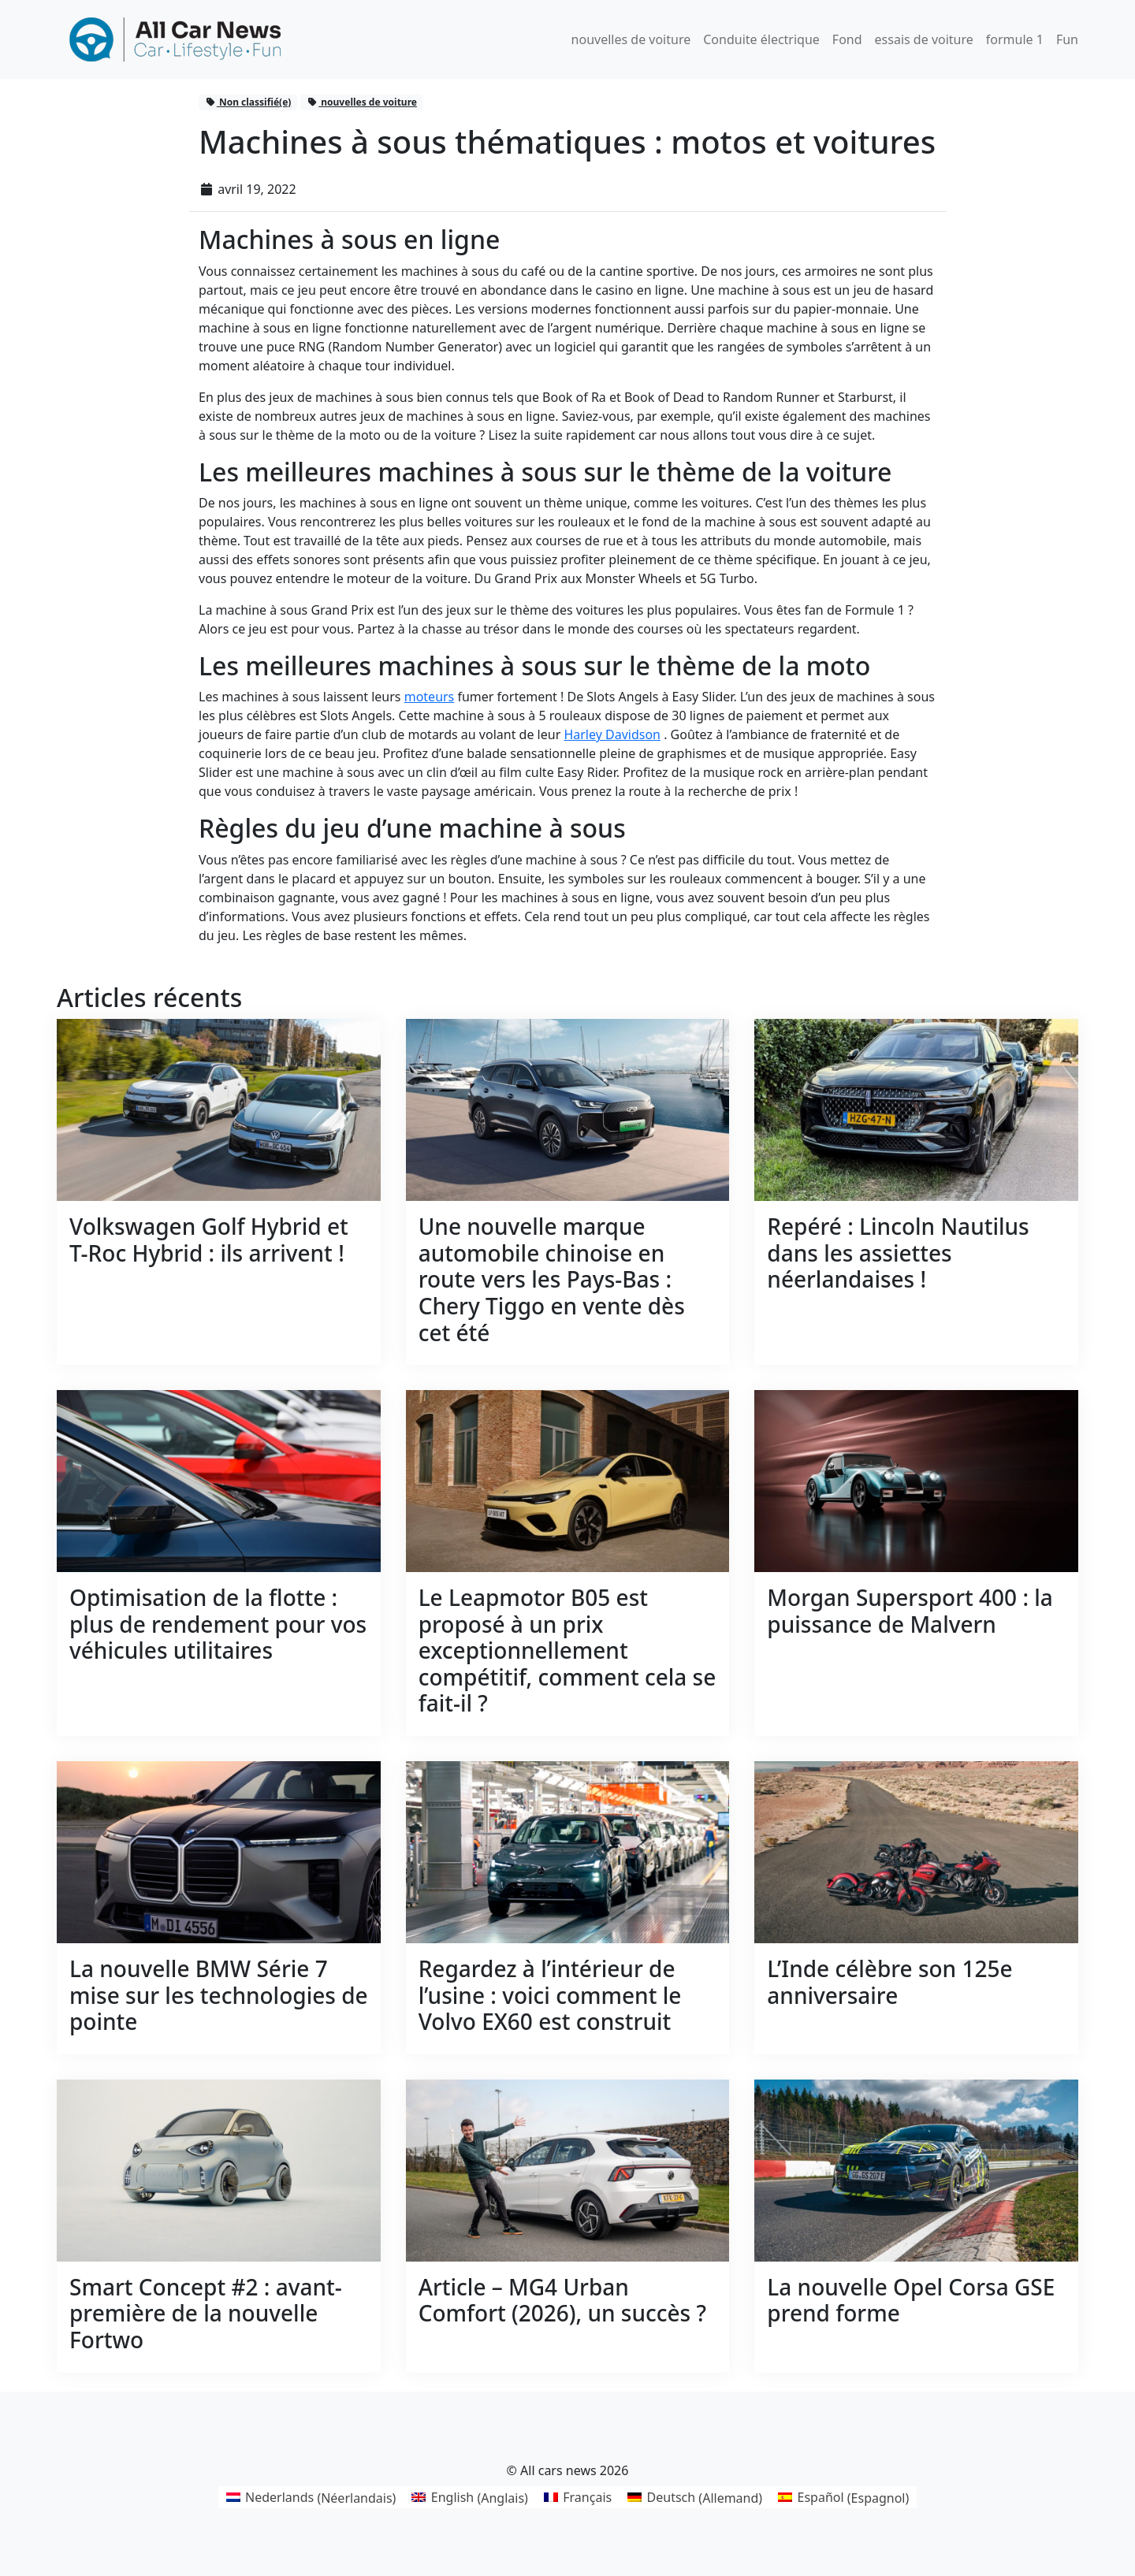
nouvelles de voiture (631, 39)
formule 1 (1015, 39)
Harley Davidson (612, 734)
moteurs (429, 696)
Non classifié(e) (248, 102)
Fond (847, 39)
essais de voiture (924, 39)
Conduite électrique (761, 39)
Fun (1067, 39)
